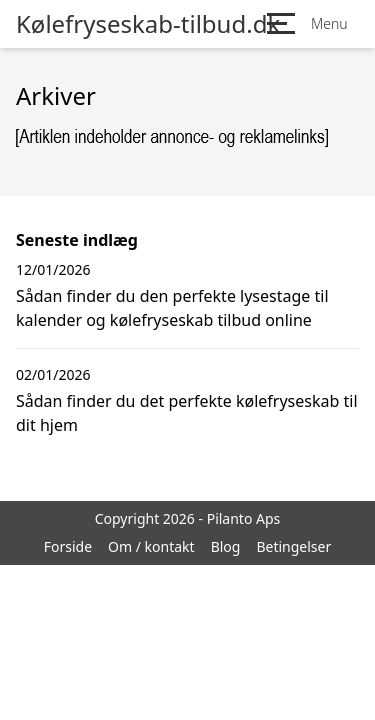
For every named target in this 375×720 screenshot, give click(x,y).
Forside (68, 546)
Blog (226, 546)
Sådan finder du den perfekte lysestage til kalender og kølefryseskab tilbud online (172, 308)
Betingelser (293, 546)
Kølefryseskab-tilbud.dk (148, 24)
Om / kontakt (151, 546)
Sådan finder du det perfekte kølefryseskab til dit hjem (187, 413)
